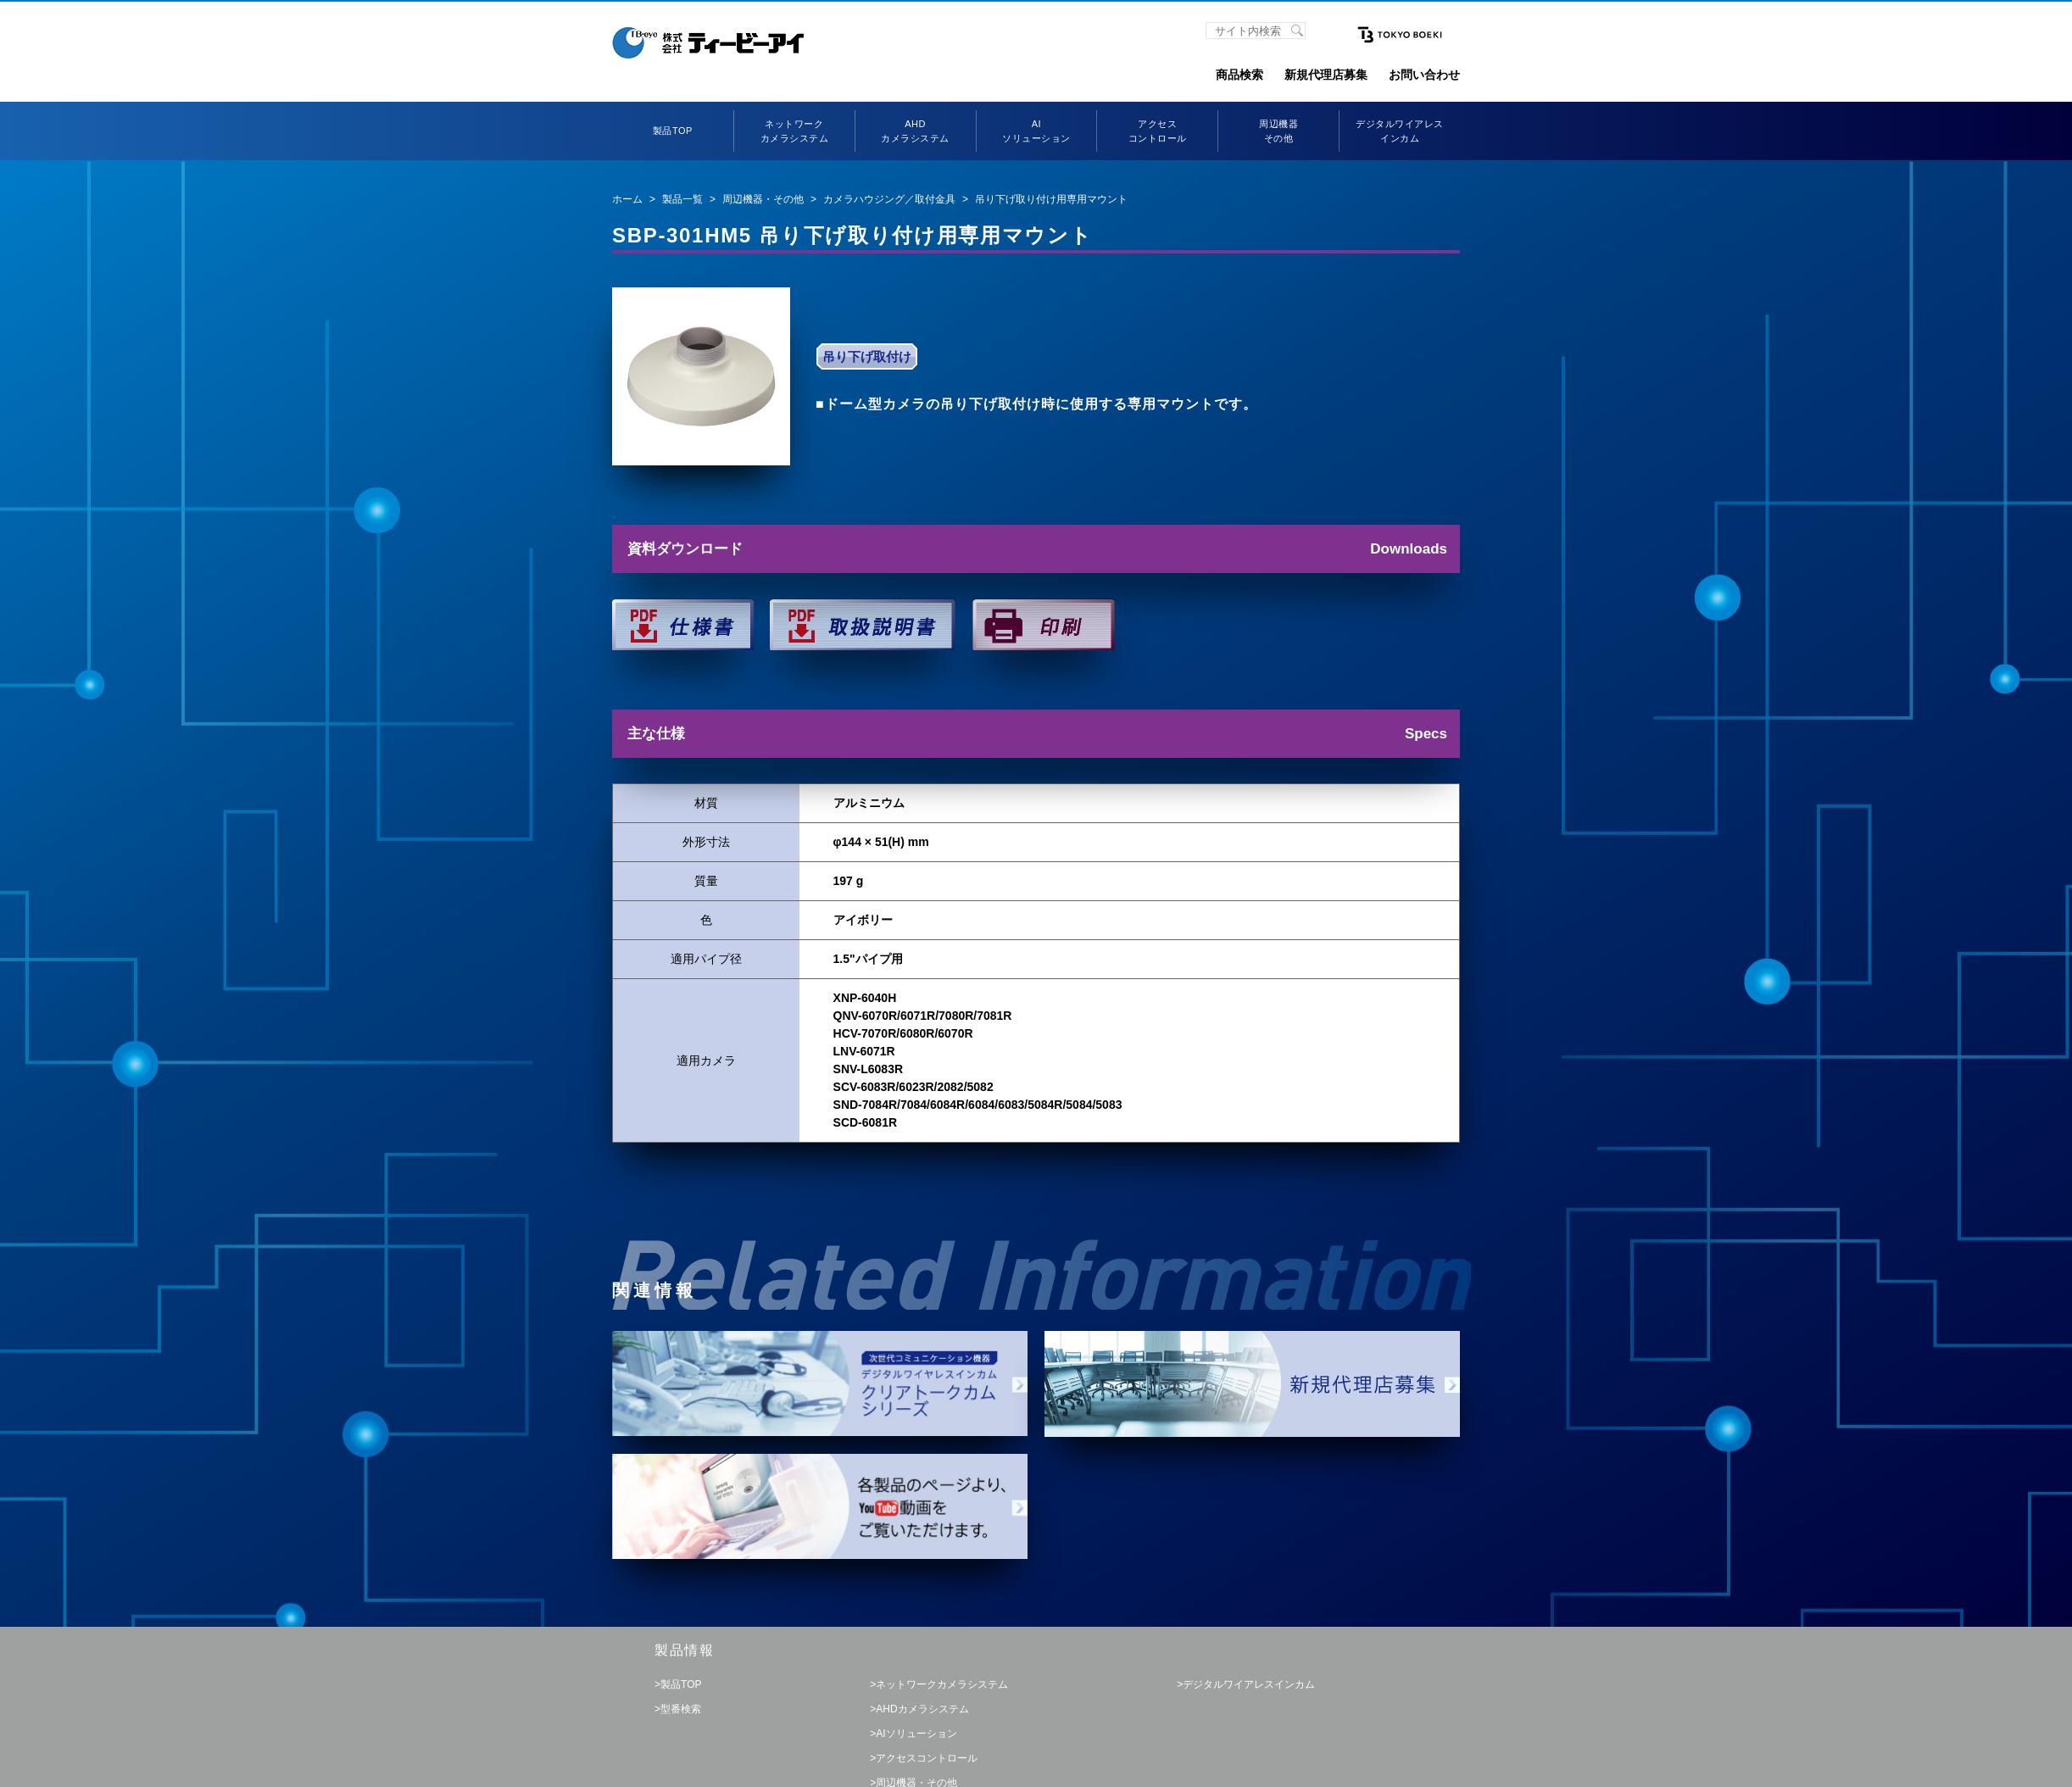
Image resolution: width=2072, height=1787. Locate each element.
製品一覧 (682, 199)
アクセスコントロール (927, 1758)
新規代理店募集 (1325, 74)
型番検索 (680, 1709)
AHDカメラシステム (922, 1709)
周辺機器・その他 (763, 199)
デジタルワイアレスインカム (1249, 1684)
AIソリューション (916, 1734)
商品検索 (1239, 74)
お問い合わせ (1424, 74)
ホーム (627, 199)
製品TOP (673, 130)
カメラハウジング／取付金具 (889, 199)
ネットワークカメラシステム (942, 1684)
